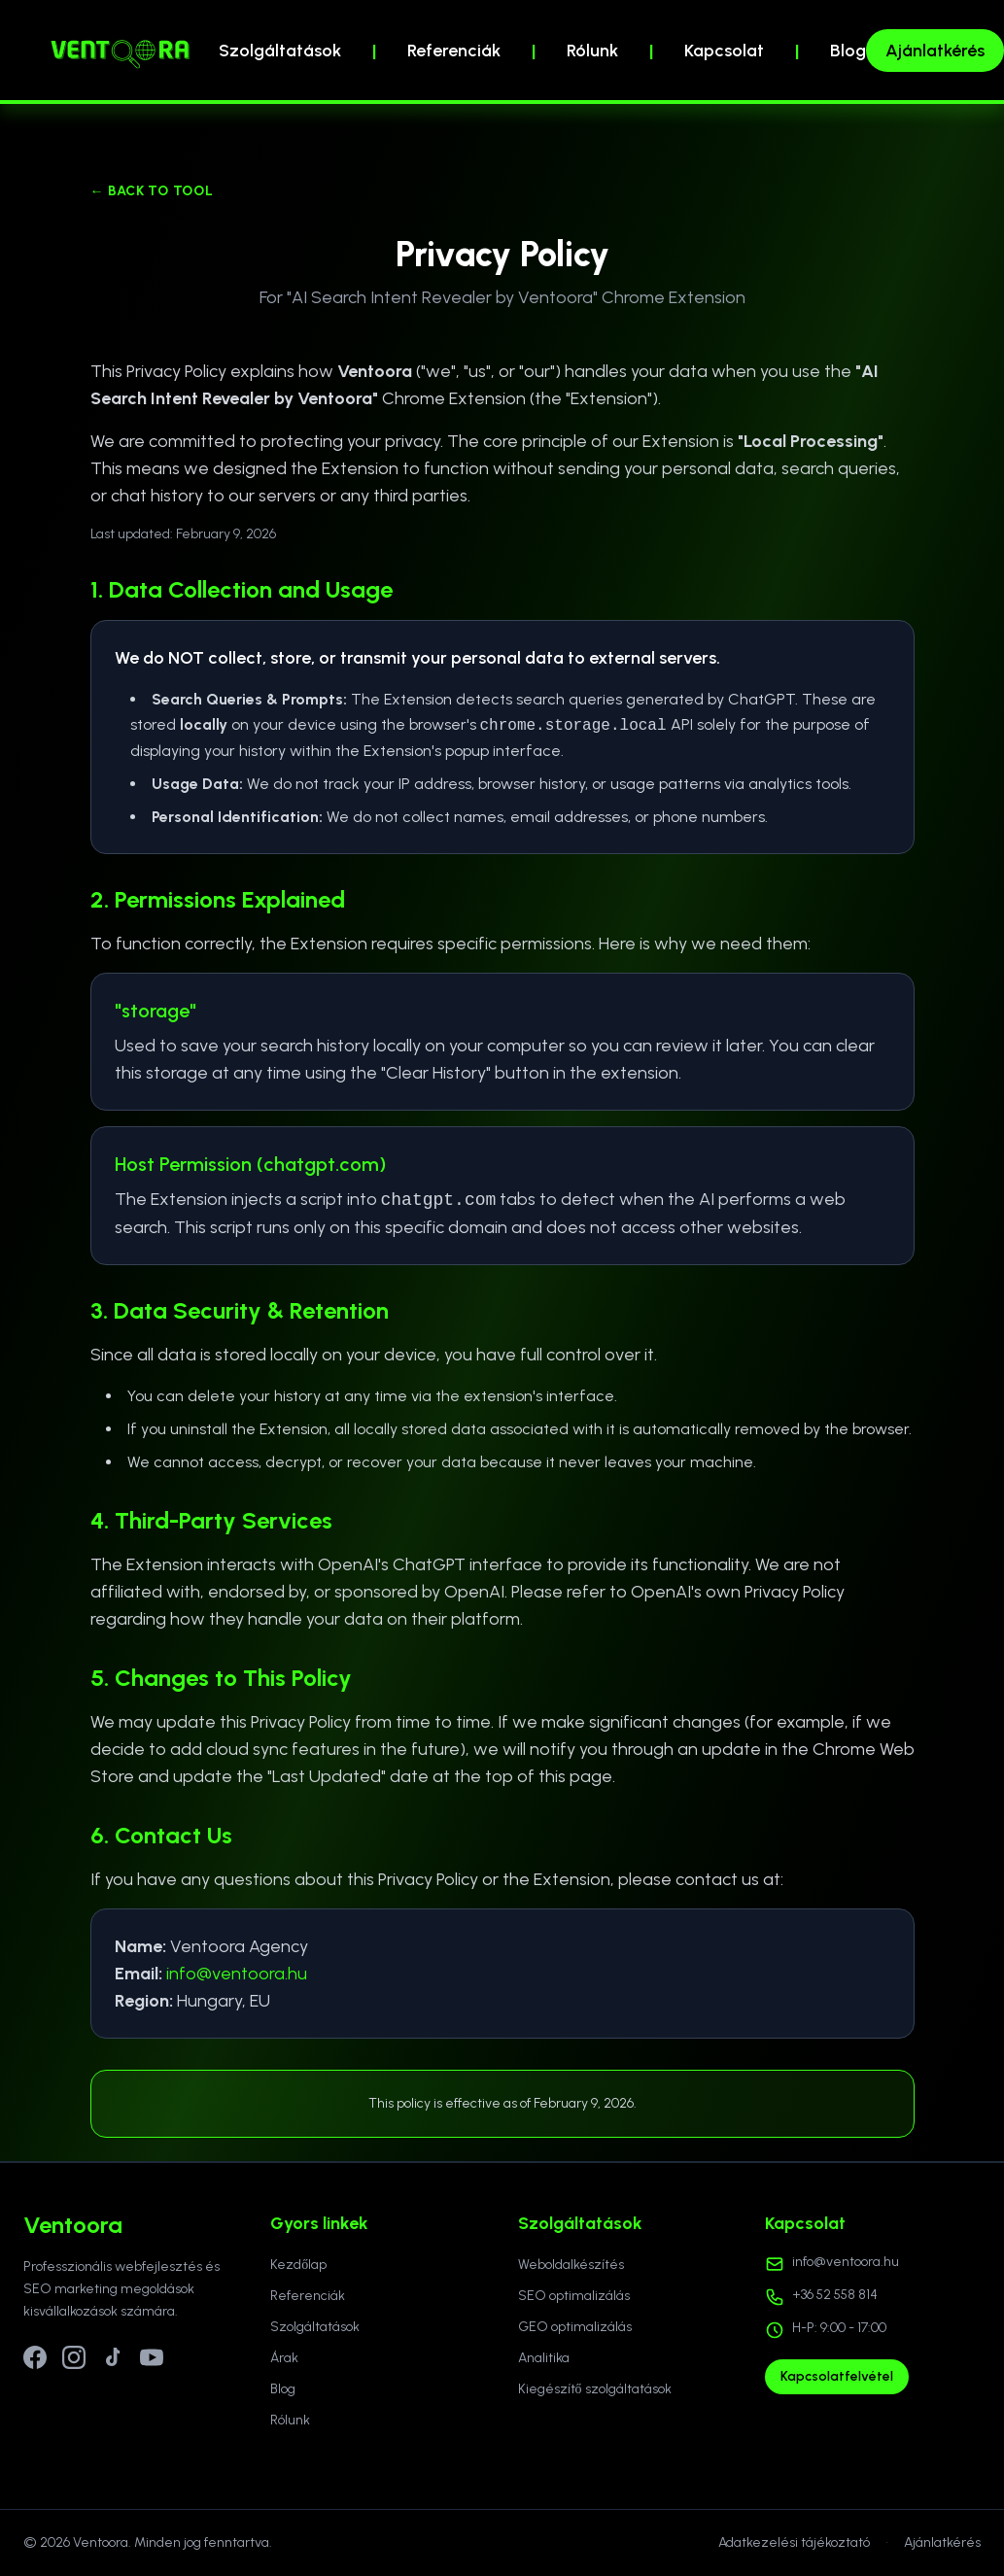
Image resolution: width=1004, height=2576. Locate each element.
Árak (284, 2358)
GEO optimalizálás (575, 2326)
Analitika (544, 2358)
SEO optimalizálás (574, 2295)
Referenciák (454, 50)
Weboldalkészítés (571, 2264)
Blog (848, 50)
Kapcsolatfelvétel (836, 2376)
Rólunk (592, 50)
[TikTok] (112, 2357)
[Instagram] (74, 2357)
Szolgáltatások (280, 50)
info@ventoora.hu (236, 1973)
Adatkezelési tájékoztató (794, 2542)
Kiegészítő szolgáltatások (595, 2389)
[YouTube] (151, 2357)
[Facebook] (35, 2357)
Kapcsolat (724, 50)
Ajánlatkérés (935, 50)
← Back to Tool (152, 191)
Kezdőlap (298, 2264)
